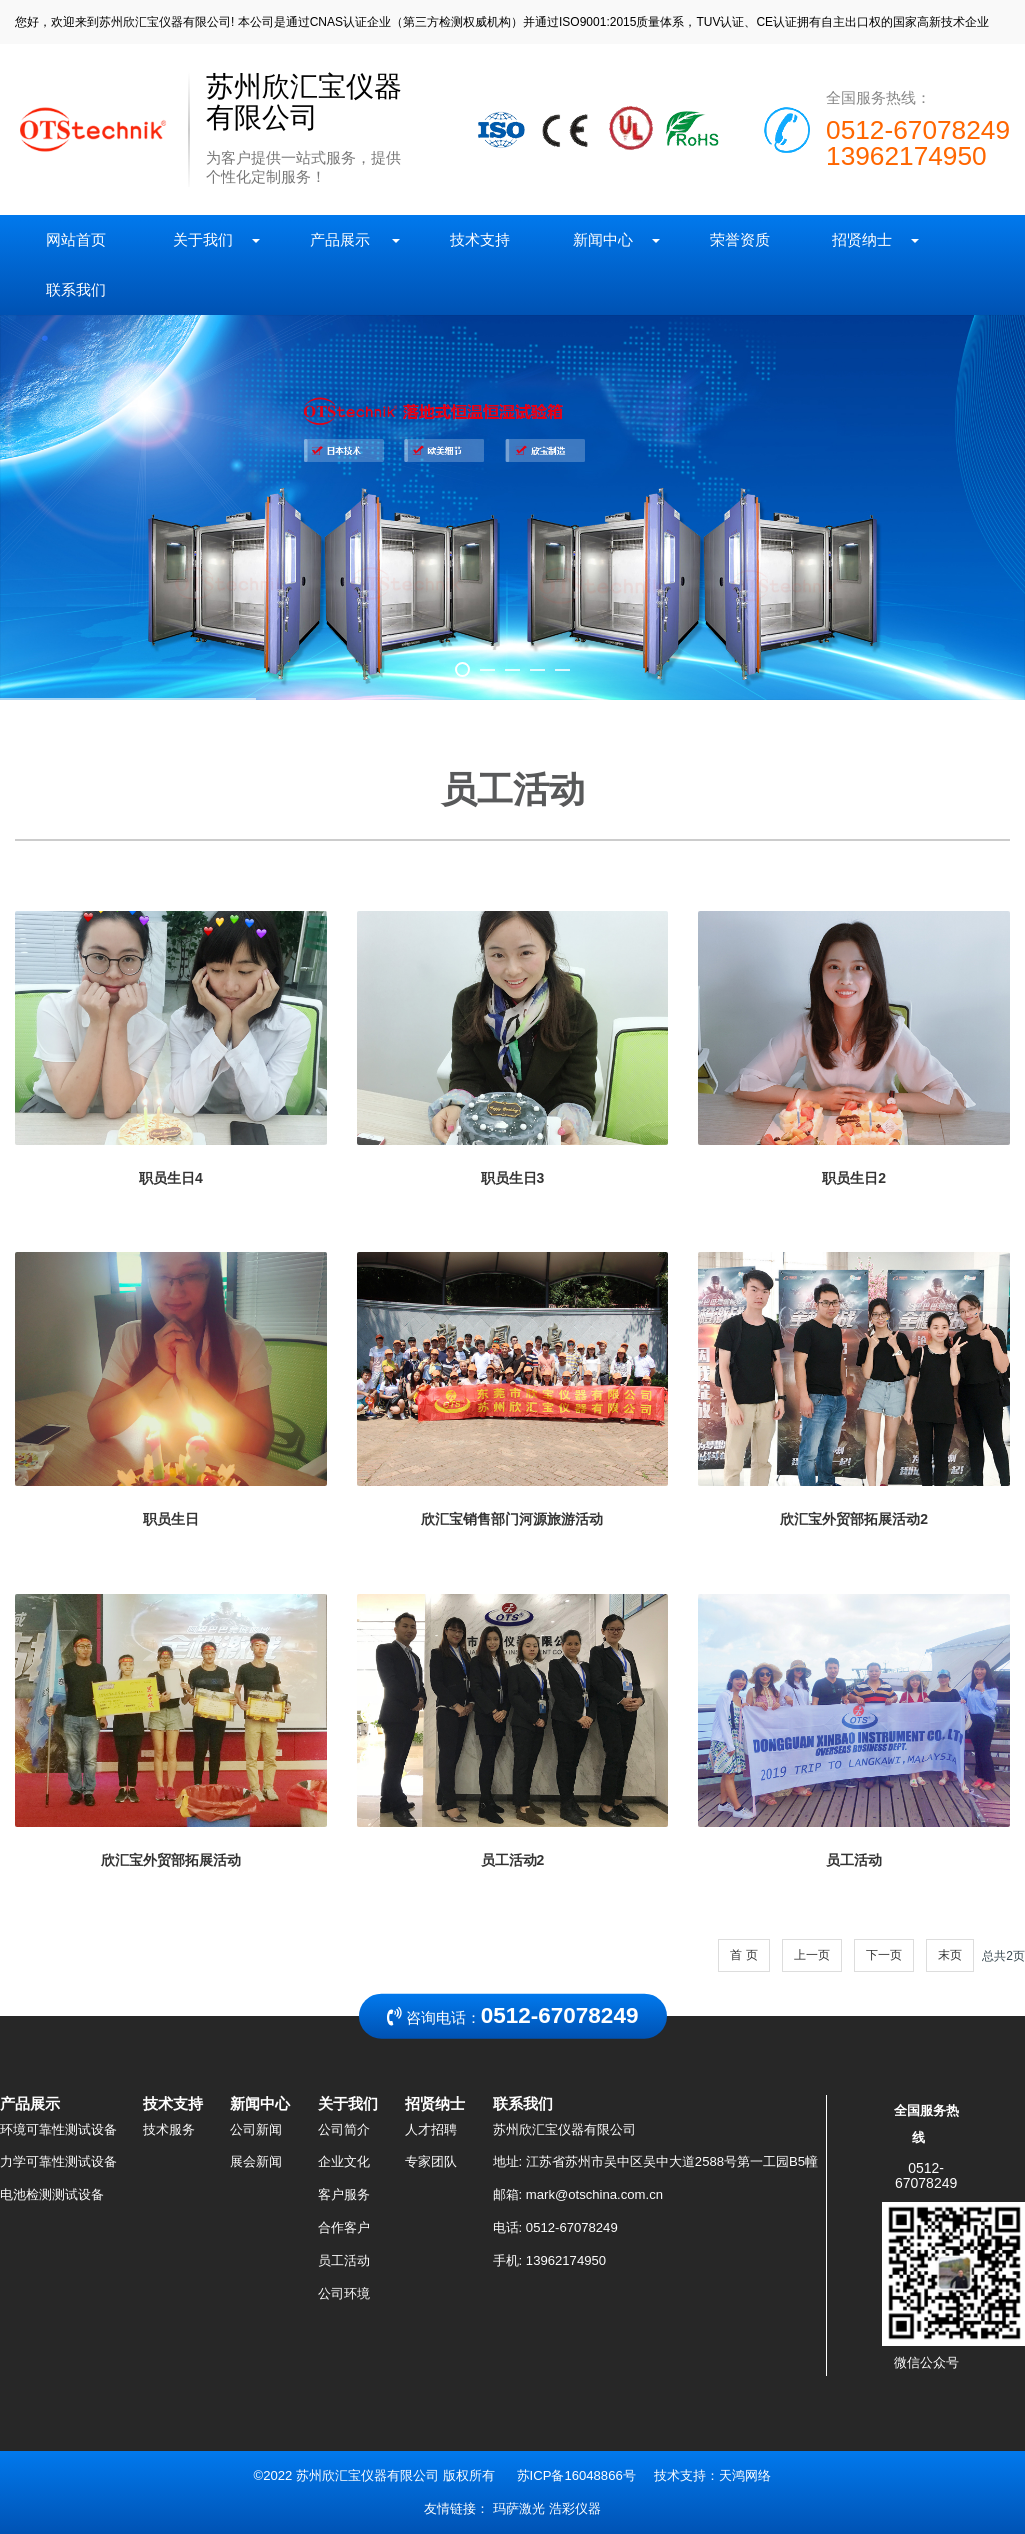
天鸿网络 (745, 2475)
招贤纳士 (869, 239)
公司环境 (344, 2293)
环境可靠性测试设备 (58, 2129)
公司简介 (344, 2129)
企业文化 (344, 2161)
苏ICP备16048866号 (576, 2475)
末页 (950, 1955)
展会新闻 (256, 2161)
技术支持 (480, 239)
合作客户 (344, 2227)
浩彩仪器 (575, 2508)
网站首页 (78, 239)
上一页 (812, 1955)
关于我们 (209, 239)
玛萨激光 (519, 2508)
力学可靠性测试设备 (58, 2161)
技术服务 (169, 2129)
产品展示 (348, 239)
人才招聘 (431, 2129)
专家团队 (431, 2161)
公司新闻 (256, 2129)
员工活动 (344, 2260)
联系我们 (76, 289)
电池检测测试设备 (52, 2194)
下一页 (884, 1955)
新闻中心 (609, 239)
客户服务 (344, 2194)
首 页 (743, 1955)
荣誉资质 (739, 239)
